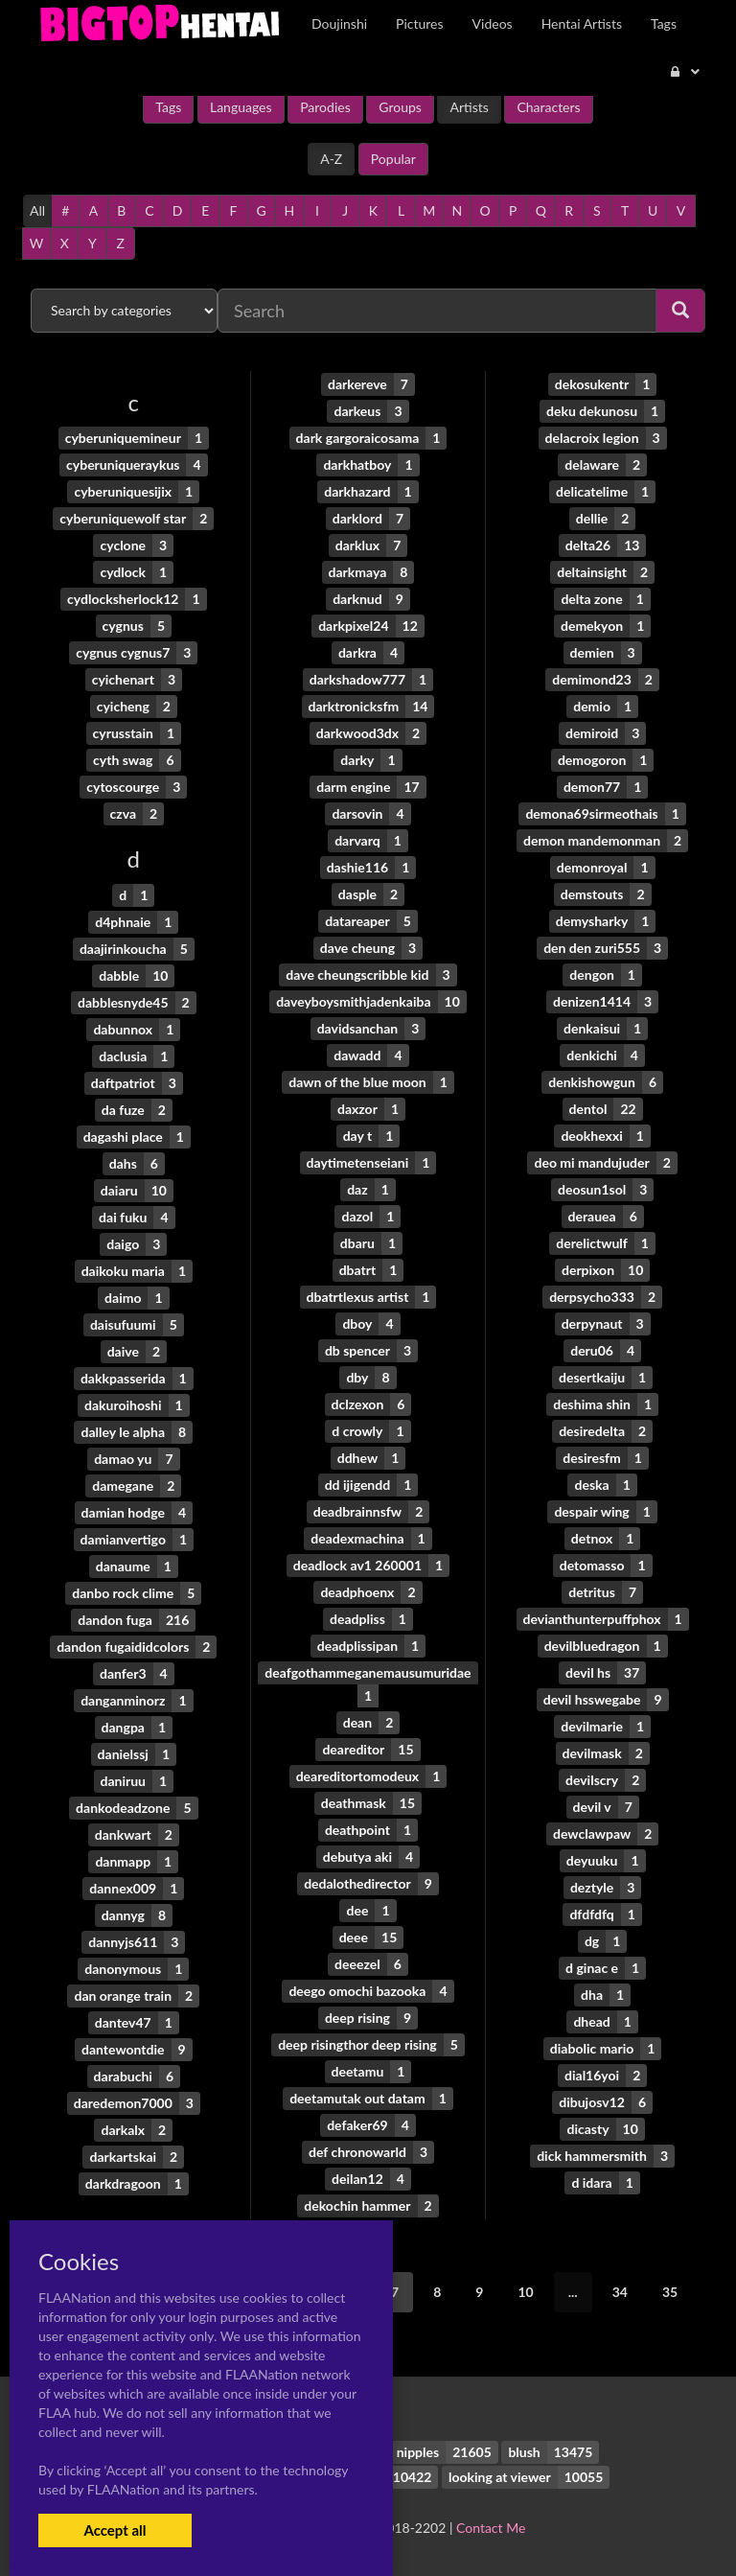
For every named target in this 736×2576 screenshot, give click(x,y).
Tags (168, 107)
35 (670, 2292)
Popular (393, 159)
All (37, 210)
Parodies (325, 107)
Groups (400, 107)
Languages (241, 107)
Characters (548, 107)
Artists (468, 107)
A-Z (331, 159)
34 (620, 2292)
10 (525, 2292)
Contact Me (490, 2527)
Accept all (114, 2530)
